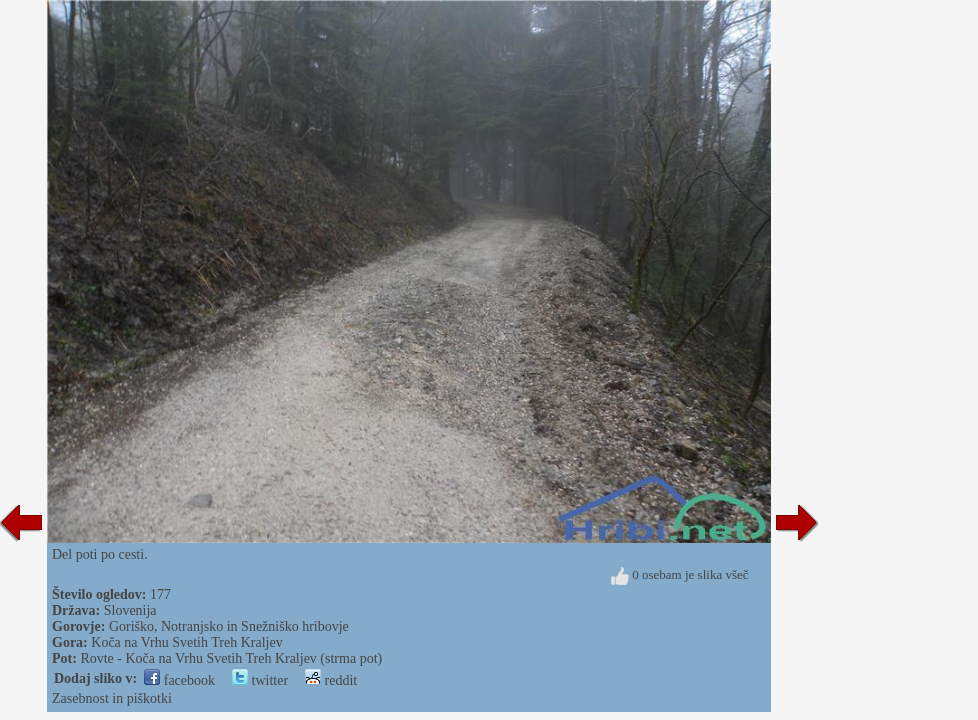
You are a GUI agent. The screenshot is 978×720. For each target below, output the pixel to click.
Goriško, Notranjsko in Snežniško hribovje (229, 626)
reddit (331, 680)
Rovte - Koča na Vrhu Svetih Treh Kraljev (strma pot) (231, 658)
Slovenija (130, 610)
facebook (179, 680)
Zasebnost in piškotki (112, 698)
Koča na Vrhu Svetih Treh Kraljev (186, 642)
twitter (260, 680)
